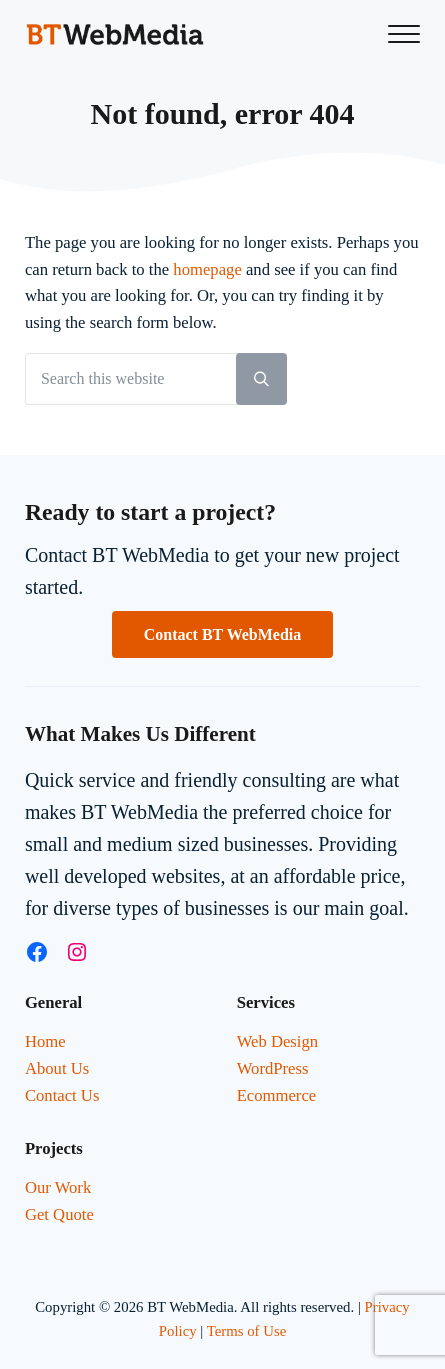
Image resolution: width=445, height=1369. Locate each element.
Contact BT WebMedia (223, 634)
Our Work (58, 1187)
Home (45, 1041)
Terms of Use (247, 1331)
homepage (207, 269)
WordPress (273, 1068)
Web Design (277, 1041)
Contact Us (62, 1095)
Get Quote (59, 1214)
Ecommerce (277, 1095)
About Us (57, 1068)
